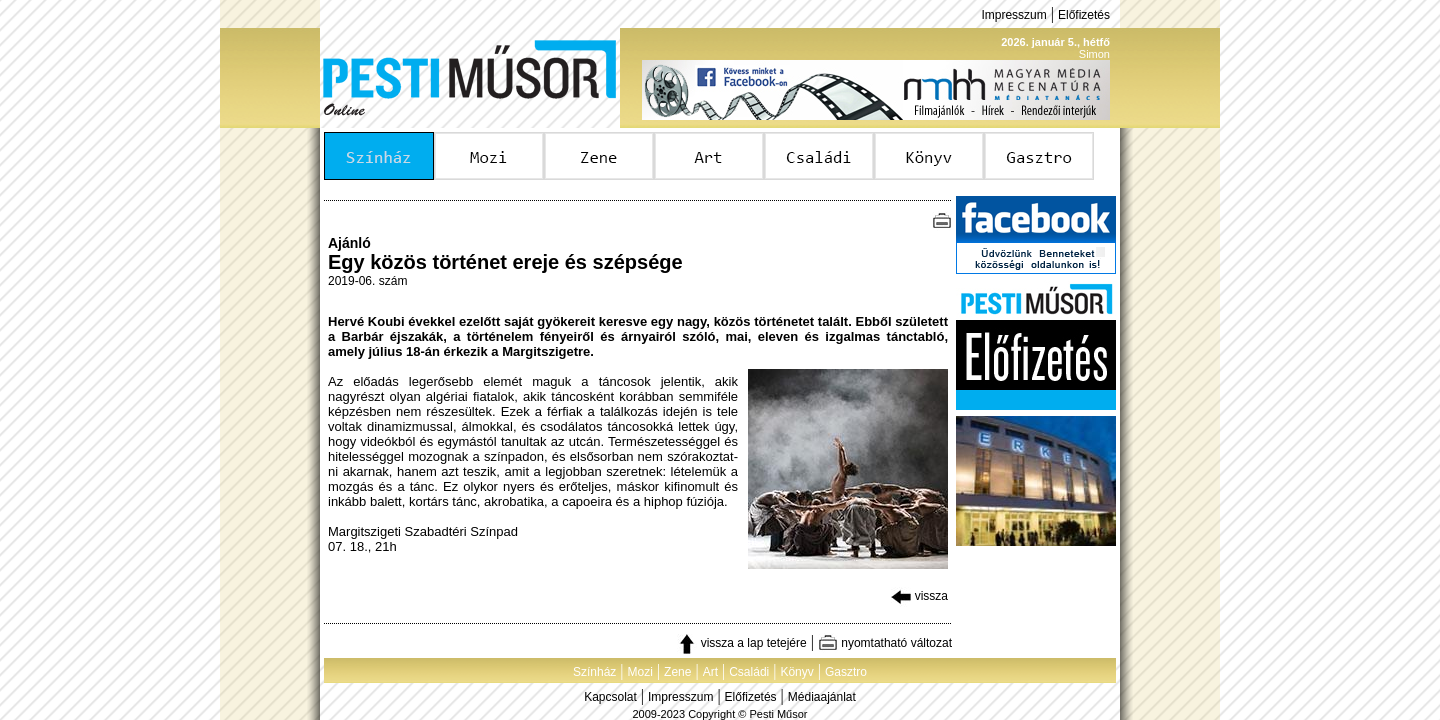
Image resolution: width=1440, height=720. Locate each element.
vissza (919, 596)
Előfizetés (1084, 15)
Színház (594, 672)
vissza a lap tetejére (741, 643)
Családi (749, 672)
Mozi (640, 672)
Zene (677, 672)
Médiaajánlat (822, 697)
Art (710, 672)
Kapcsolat (610, 697)
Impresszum (1013, 15)
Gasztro (846, 672)
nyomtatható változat (885, 643)
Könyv (796, 672)
